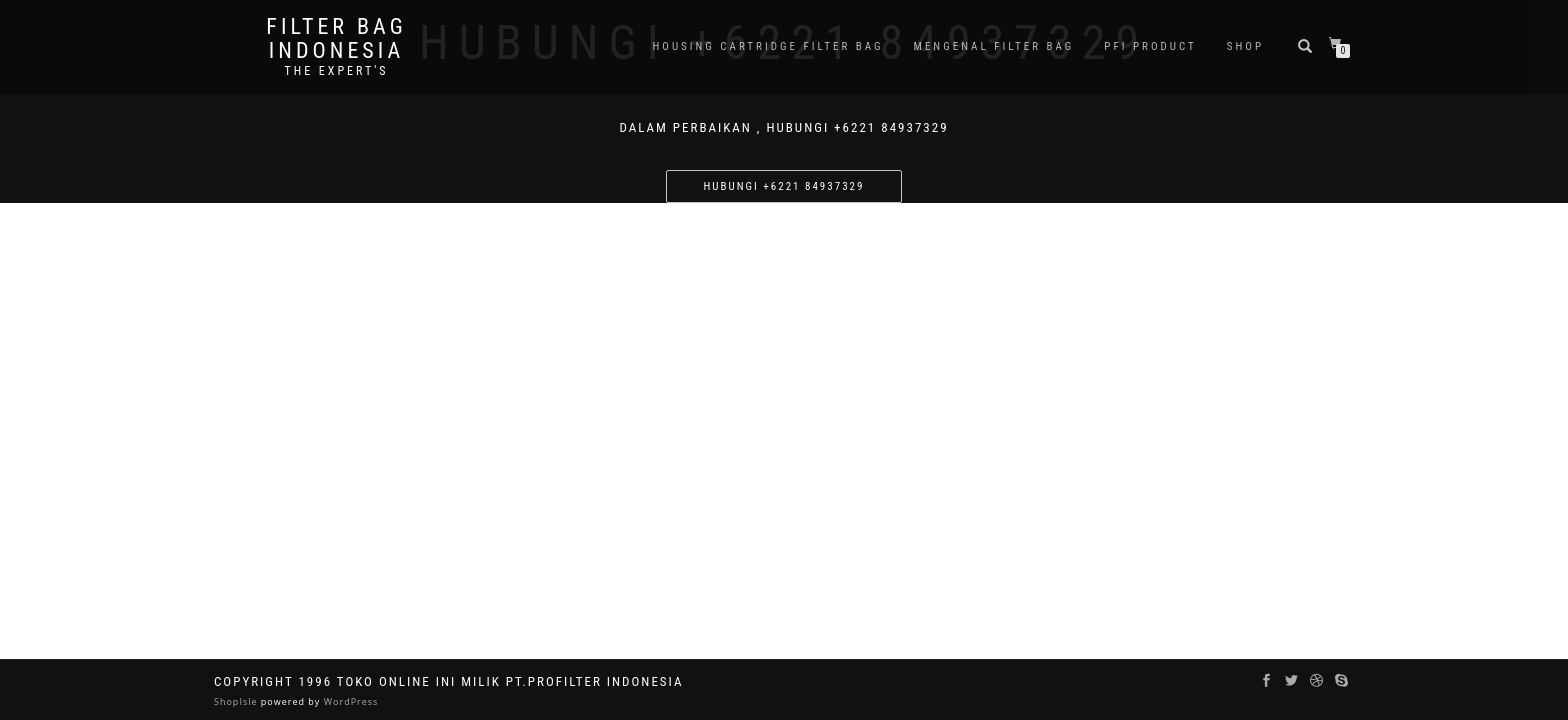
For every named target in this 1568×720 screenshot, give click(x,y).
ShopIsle (237, 701)
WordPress (349, 701)
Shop (1245, 46)
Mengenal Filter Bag (994, 46)
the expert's (336, 71)
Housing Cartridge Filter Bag (767, 46)
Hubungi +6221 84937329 (784, 186)
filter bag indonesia (336, 39)
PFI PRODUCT (1150, 46)
